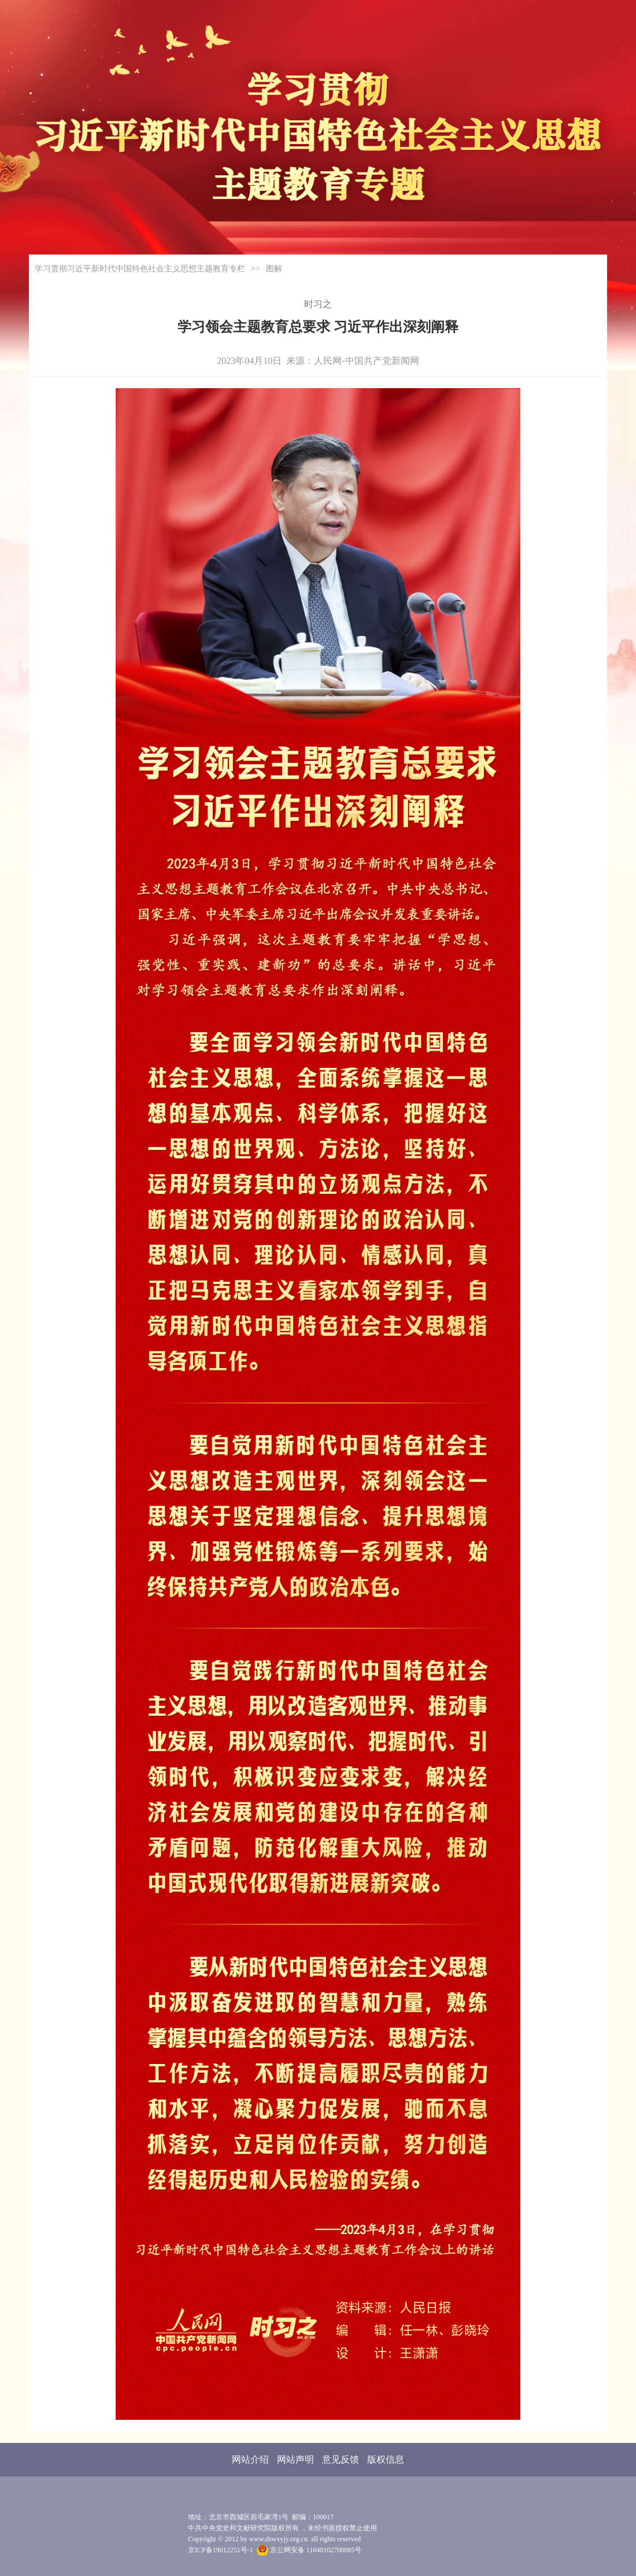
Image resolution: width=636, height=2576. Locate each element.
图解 (274, 268)
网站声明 (295, 2459)
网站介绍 (250, 2459)
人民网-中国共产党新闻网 (366, 361)
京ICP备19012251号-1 (220, 2550)
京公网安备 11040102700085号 (309, 2550)
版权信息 (385, 2459)
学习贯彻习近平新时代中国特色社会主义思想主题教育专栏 (140, 268)
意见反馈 (340, 2459)
